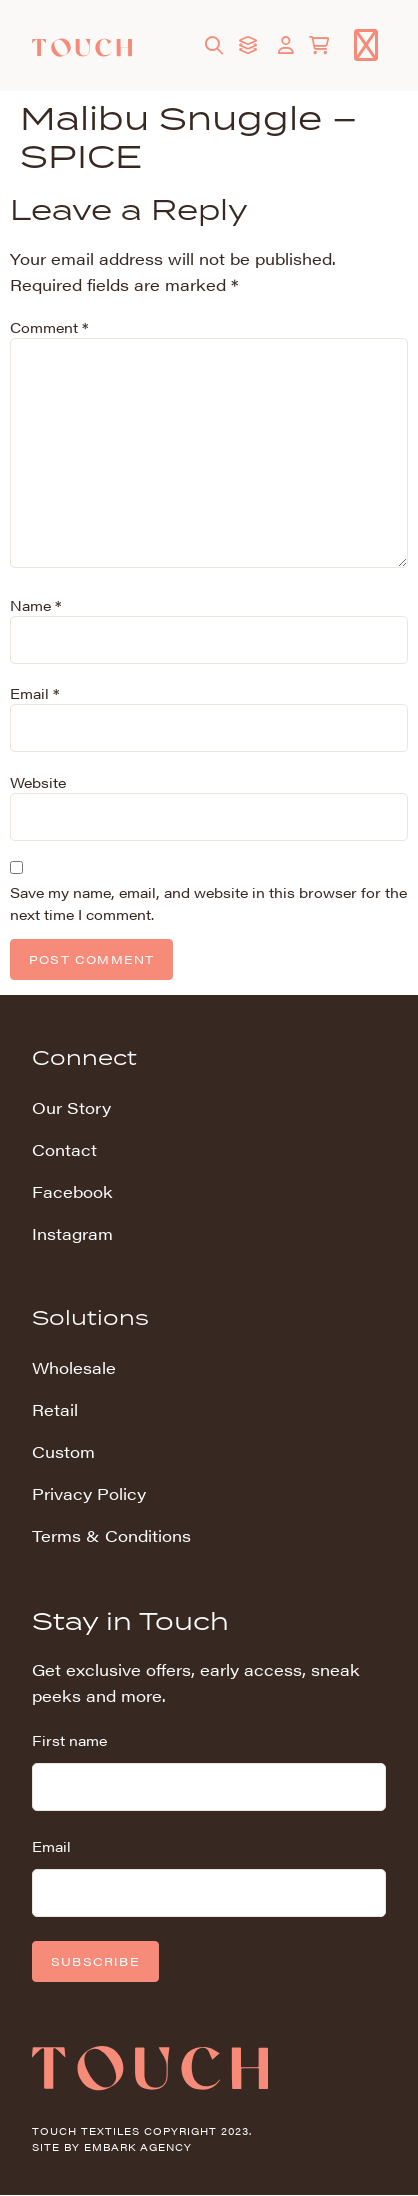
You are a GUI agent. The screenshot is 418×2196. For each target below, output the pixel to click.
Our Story (71, 1107)
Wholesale (74, 1367)
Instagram (72, 1233)
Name (35, 605)
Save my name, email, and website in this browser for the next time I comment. (208, 903)
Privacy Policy (89, 1493)
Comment (49, 327)
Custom (63, 1451)
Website (38, 782)
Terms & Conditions (111, 1535)
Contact (64, 1149)
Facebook (72, 1191)
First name (69, 1740)
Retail (55, 1409)
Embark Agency (138, 2147)
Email (34, 693)
